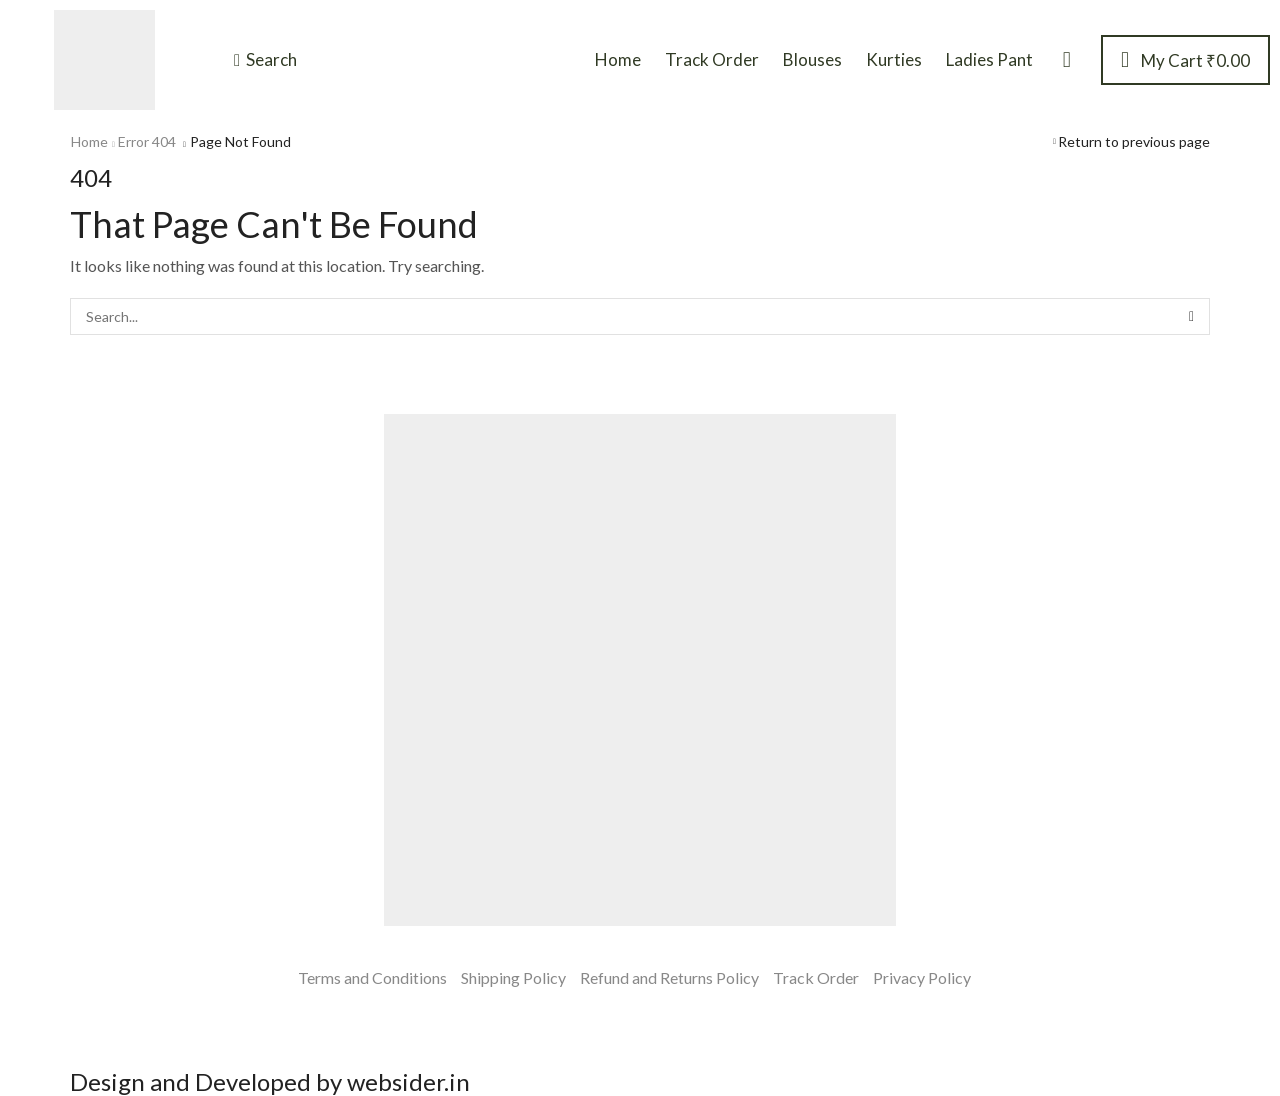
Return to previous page (1134, 141)
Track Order (816, 977)
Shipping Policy (513, 977)
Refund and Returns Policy (669, 977)
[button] (265, 60)
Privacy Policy (922, 977)
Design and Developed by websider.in (270, 1081)
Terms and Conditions (372, 977)
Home (89, 141)
